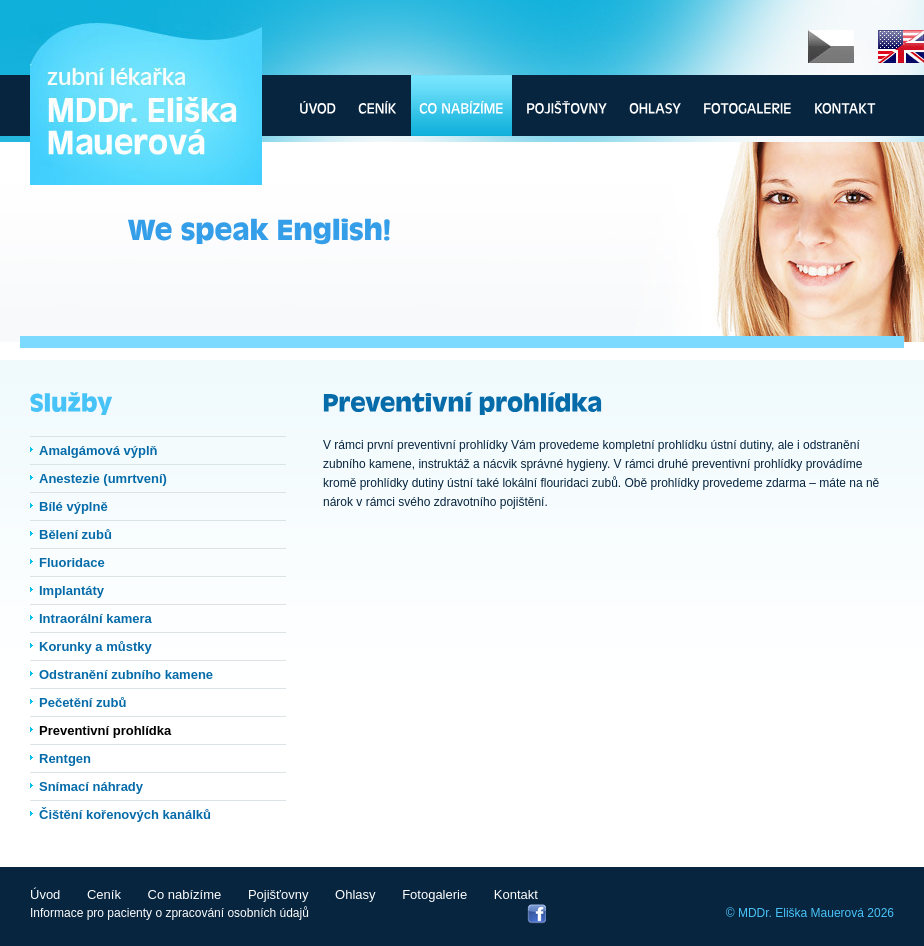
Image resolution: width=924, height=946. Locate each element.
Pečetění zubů (82, 702)
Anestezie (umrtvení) (103, 478)
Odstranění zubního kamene (126, 674)
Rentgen (65, 758)
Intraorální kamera (95, 618)
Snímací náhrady (91, 786)
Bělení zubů (75, 534)
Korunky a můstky (95, 646)
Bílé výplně (73, 506)
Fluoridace (72, 562)
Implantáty (71, 590)
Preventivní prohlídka (105, 730)
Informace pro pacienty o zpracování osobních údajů (169, 913)
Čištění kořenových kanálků (125, 814)
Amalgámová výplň (98, 450)
